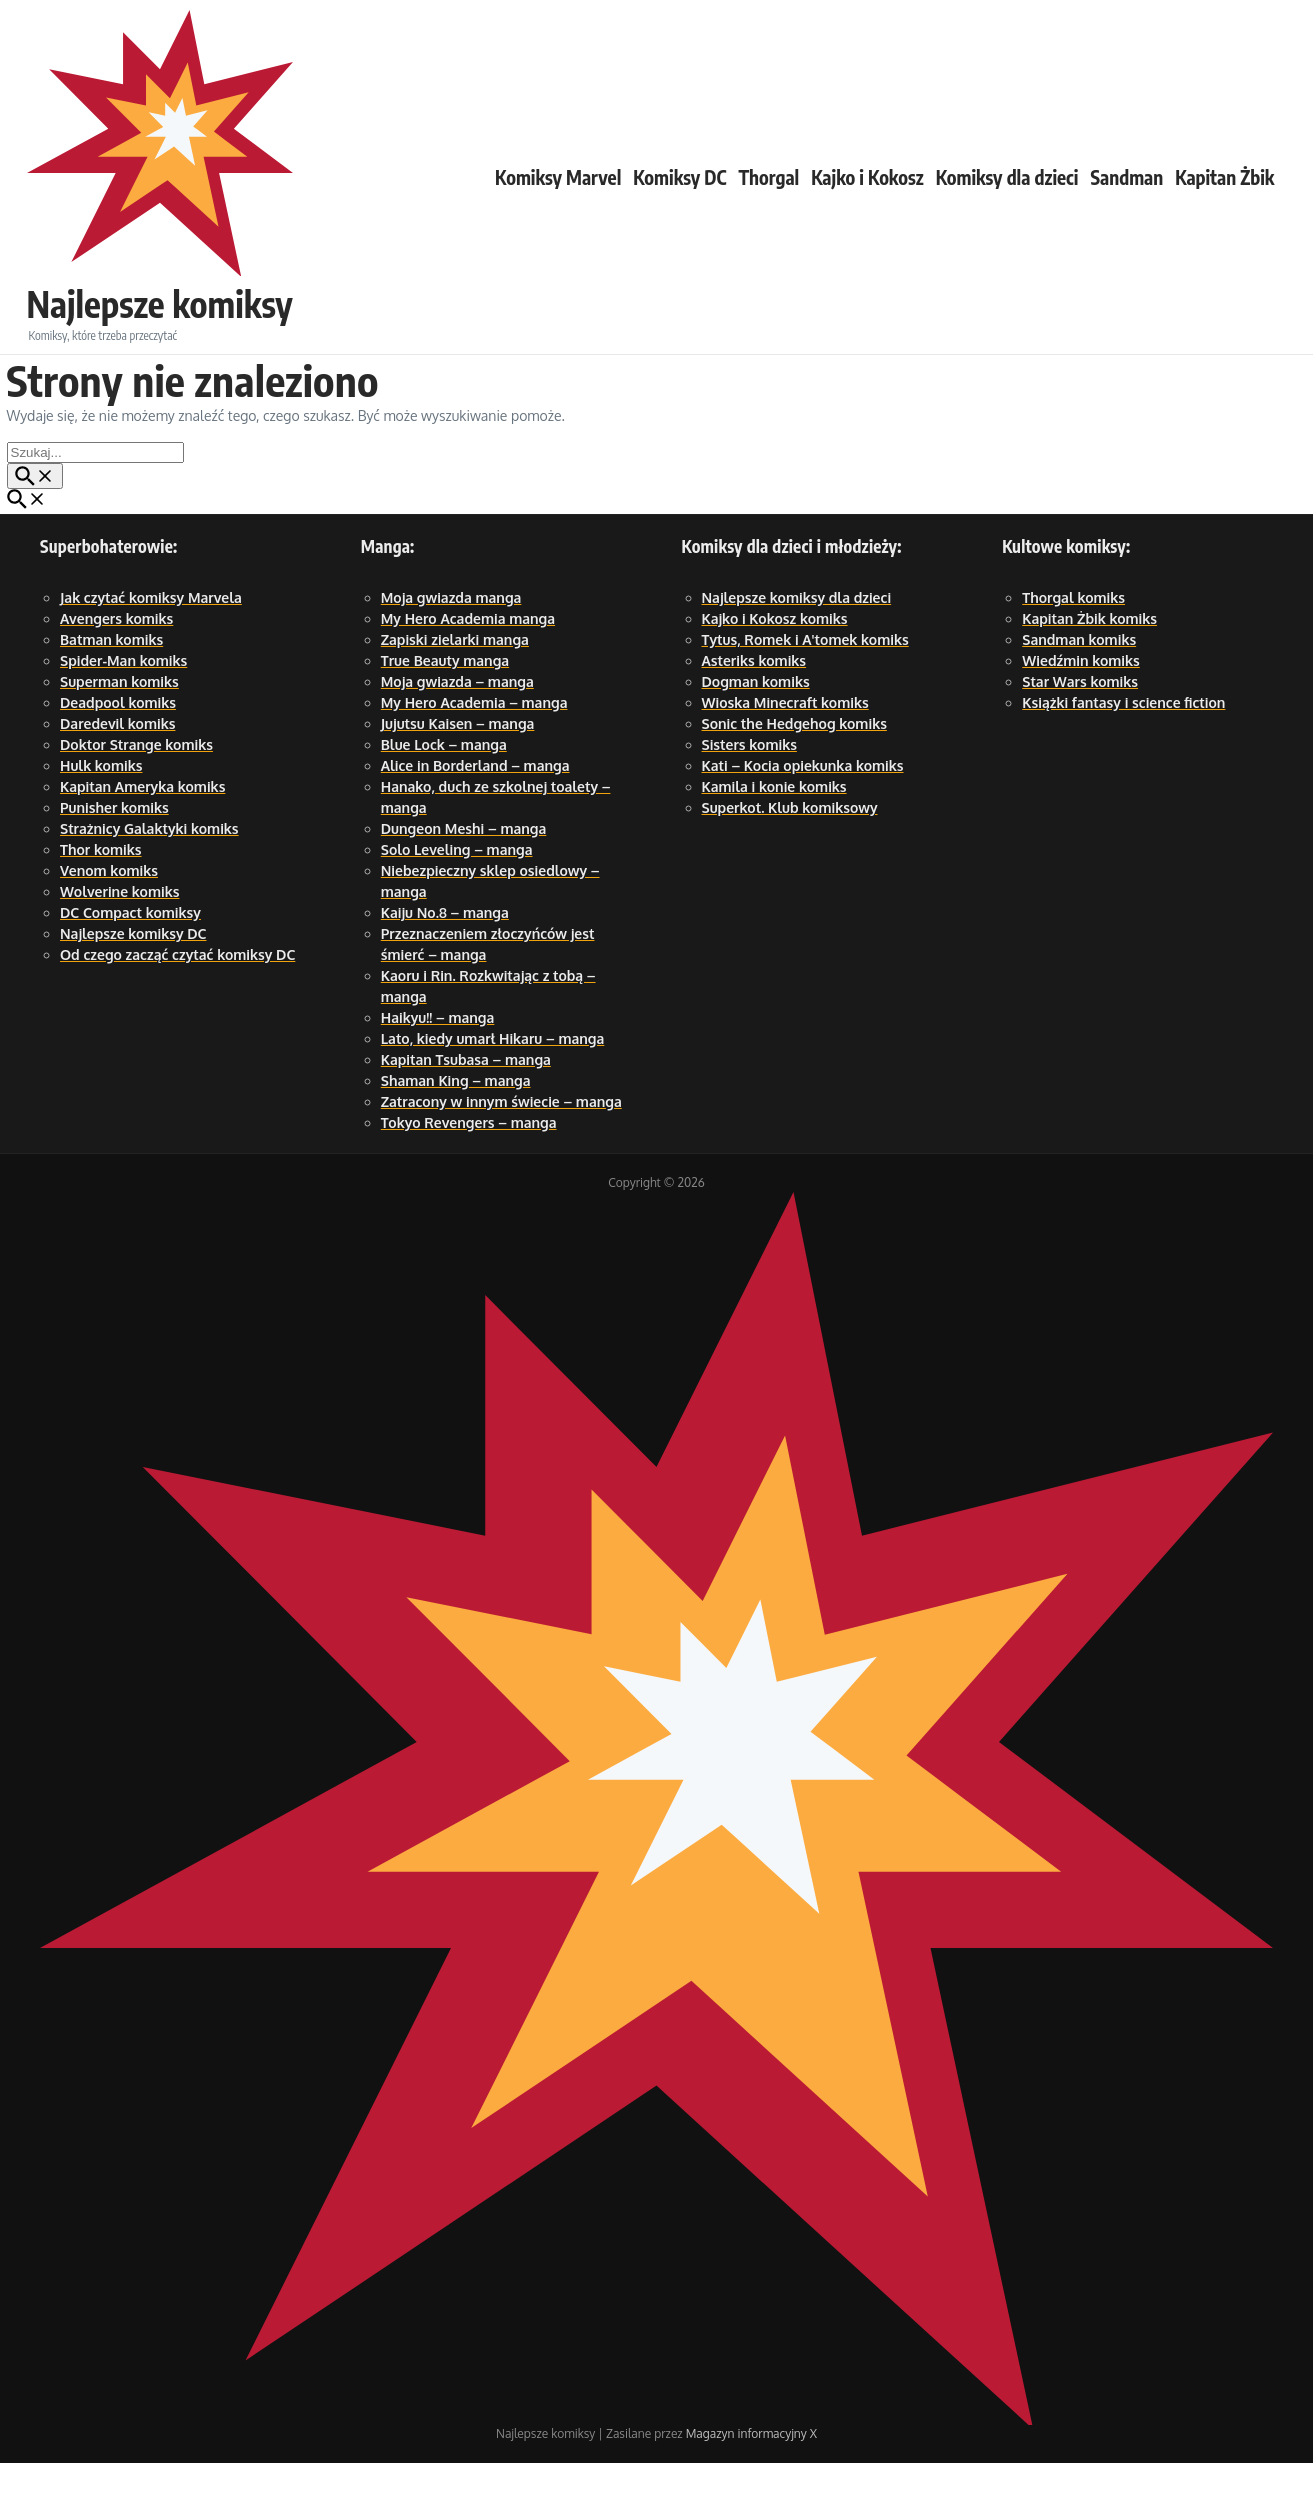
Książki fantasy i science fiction (1123, 739)
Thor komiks (101, 886)
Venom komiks (109, 907)
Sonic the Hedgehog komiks (794, 760)
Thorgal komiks (1073, 634)
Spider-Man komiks (123, 697)
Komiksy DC (679, 195)
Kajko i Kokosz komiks (775, 655)
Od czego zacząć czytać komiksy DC (177, 991)
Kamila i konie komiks (774, 823)
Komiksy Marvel (558, 195)
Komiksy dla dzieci (1007, 195)
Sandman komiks (1079, 676)
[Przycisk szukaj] (35, 513)
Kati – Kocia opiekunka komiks (803, 802)
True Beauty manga (445, 697)
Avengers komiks (116, 655)
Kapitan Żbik (1224, 195)
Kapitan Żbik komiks (1089, 655)
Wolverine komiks (119, 928)
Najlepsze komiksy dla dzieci (797, 634)
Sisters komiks (749, 781)
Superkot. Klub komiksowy (790, 844)
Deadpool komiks (118, 739)
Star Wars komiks (1080, 718)
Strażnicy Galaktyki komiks (149, 865)
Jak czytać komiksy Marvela (151, 634)
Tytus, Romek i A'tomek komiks (805, 676)
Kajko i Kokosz (867, 195)
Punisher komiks (114, 844)
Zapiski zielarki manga (455, 676)
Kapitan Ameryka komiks (142, 823)
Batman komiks (111, 676)
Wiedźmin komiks (1081, 697)
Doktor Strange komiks (136, 781)
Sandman (1126, 195)
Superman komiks (119, 718)
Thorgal (768, 195)
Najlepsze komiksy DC (133, 970)
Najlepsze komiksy (178, 187)
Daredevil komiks (117, 760)
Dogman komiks (756, 718)
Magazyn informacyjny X (751, 2470)
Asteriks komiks (754, 697)
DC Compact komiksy (130, 949)
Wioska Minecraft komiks (785, 739)
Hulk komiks (101, 802)
